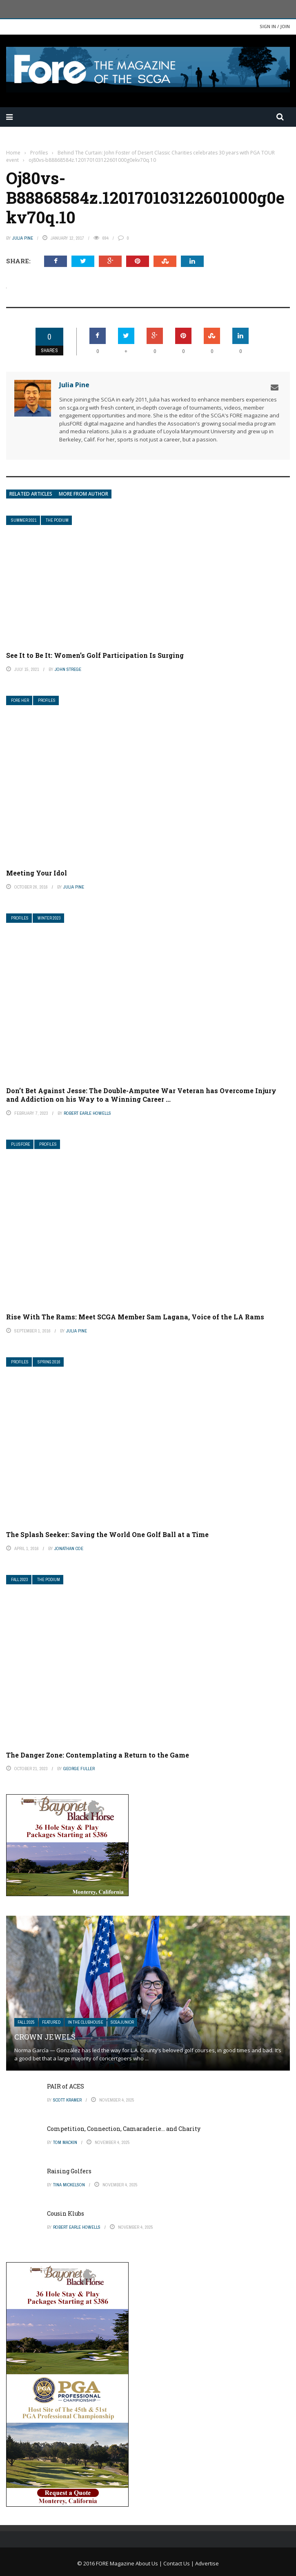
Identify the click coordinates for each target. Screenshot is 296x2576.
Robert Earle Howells (87, 1113)
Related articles (30, 493)
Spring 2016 (49, 1362)
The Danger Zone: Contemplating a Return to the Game (97, 1755)
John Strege (68, 669)
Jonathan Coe (68, 1548)
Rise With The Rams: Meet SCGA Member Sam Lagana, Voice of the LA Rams (135, 1316)
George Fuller (79, 1768)
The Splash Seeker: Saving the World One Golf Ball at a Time (107, 1534)
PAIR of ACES (65, 2086)
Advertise (207, 2563)
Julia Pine (22, 238)
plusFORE (20, 1144)
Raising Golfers (69, 2171)
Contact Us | (179, 2563)
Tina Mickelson (69, 2185)
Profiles (47, 700)
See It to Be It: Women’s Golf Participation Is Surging (95, 655)
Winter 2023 (49, 918)
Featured (51, 2022)
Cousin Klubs (65, 2213)
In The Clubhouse (85, 2022)
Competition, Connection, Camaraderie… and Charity (123, 2129)
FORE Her (20, 700)
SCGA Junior (122, 2022)
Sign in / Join (275, 26)
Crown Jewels (45, 2037)
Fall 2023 (19, 1579)
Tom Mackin (65, 2142)
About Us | (149, 2563)
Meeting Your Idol (36, 873)
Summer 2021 (24, 520)
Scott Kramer (67, 2100)
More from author (83, 493)
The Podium (57, 520)
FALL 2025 (26, 2022)
